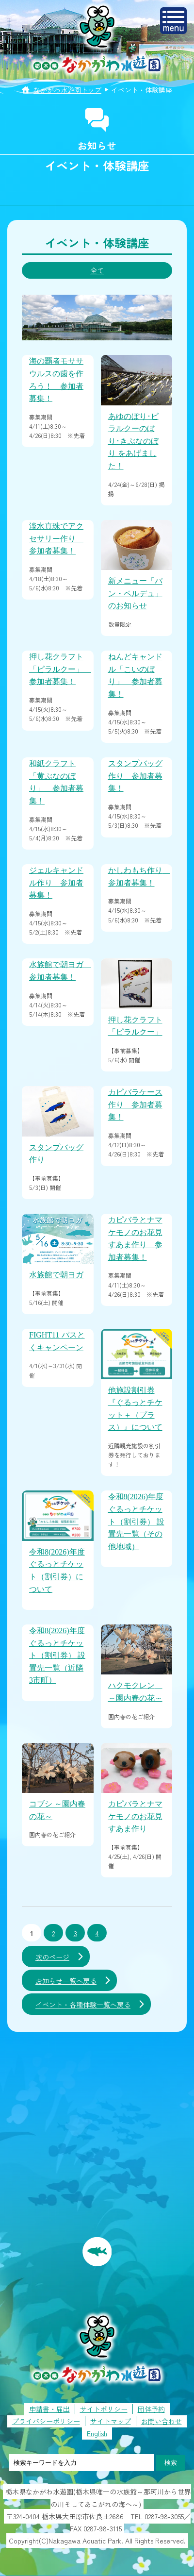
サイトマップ (110, 2421)
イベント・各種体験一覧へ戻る (82, 2004)
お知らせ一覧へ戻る (66, 1981)
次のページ (52, 1957)
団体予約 (151, 2409)
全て (97, 270)
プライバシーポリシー (46, 2421)
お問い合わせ (161, 2421)
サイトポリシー (104, 2409)
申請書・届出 (49, 2409)
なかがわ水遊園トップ (67, 90)
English (97, 2433)
